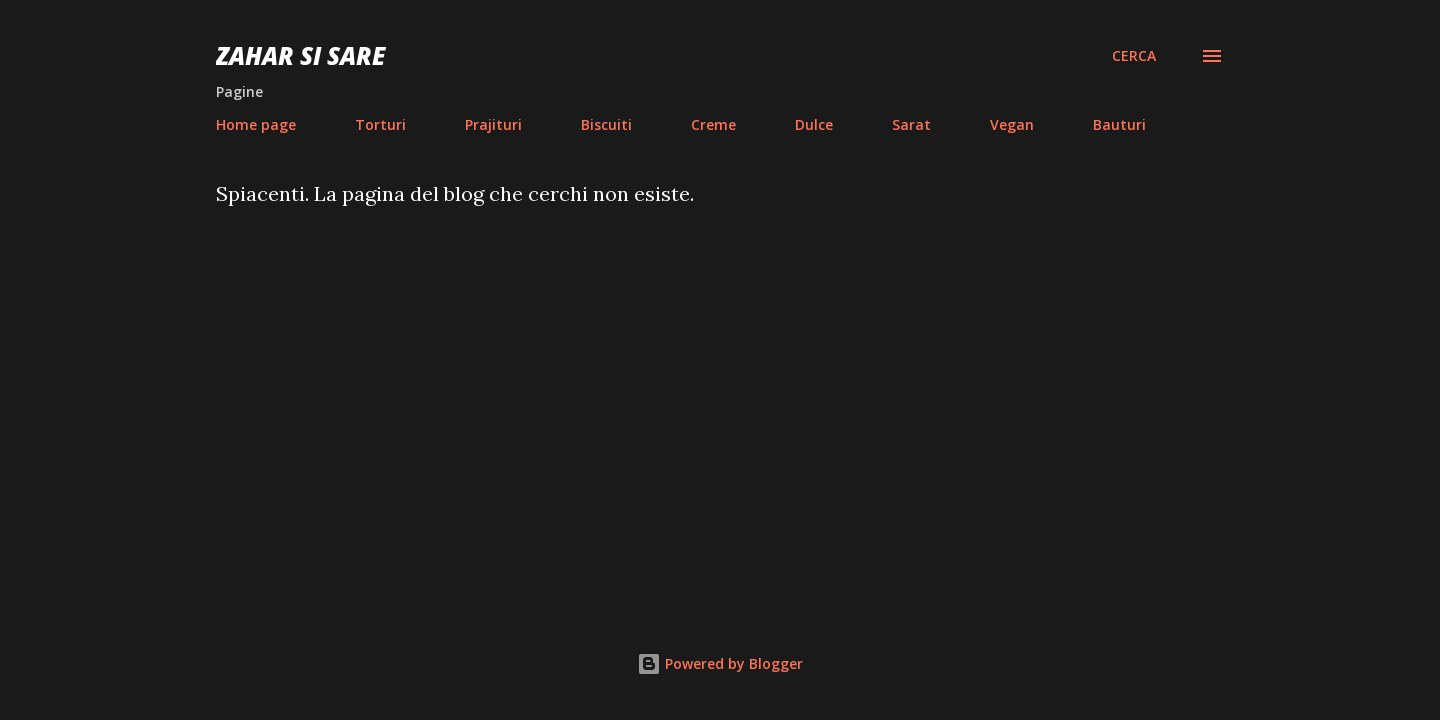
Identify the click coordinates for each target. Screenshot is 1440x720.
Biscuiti (606, 124)
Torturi (380, 124)
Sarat (911, 124)
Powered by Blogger (720, 663)
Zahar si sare (300, 55)
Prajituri (493, 124)
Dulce (814, 124)
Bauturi (1119, 124)
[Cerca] (1134, 56)
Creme (713, 124)
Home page (256, 124)
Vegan (1012, 124)
